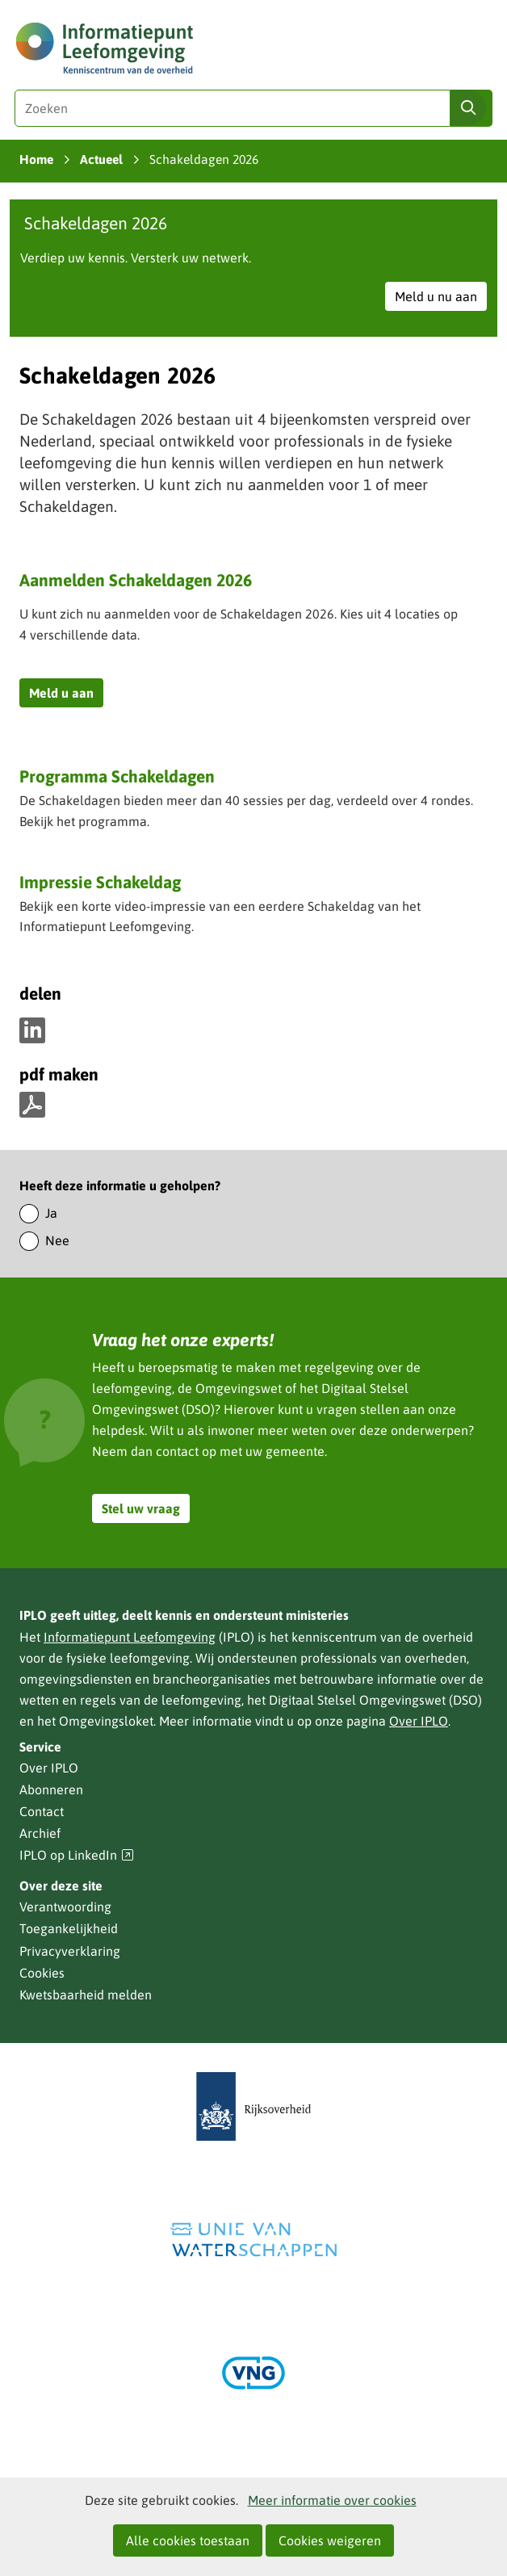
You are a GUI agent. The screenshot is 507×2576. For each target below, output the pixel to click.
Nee (57, 1240)
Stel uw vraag (141, 1508)
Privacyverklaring (69, 1951)
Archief (40, 1833)
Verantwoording (65, 1906)
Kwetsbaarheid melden (85, 1994)
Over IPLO (418, 1721)
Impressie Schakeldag (100, 882)
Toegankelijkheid (68, 1928)
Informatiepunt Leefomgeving (130, 1637)
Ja (51, 1213)
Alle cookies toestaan (187, 2540)
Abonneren (51, 1789)
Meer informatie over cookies (332, 2500)
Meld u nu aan (441, 298)
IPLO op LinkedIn (76, 1855)
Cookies (42, 1973)
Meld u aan (66, 694)
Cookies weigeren (330, 2540)
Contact (41, 1811)
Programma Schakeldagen (117, 777)
